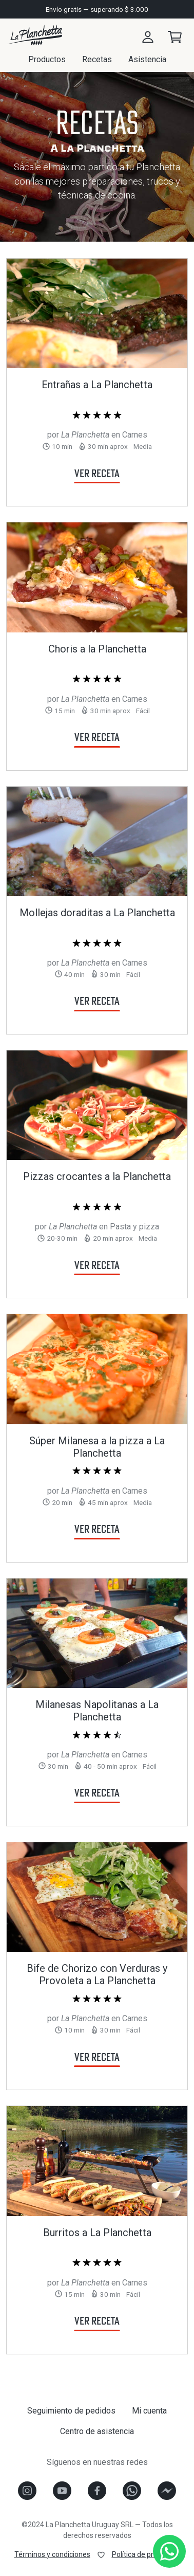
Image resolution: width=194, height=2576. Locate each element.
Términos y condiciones (52, 2554)
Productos (47, 59)
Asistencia (147, 59)
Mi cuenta (149, 2411)
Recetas (97, 59)
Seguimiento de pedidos (71, 2411)
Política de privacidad (146, 2554)
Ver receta (97, 473)
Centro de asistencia (97, 2431)
